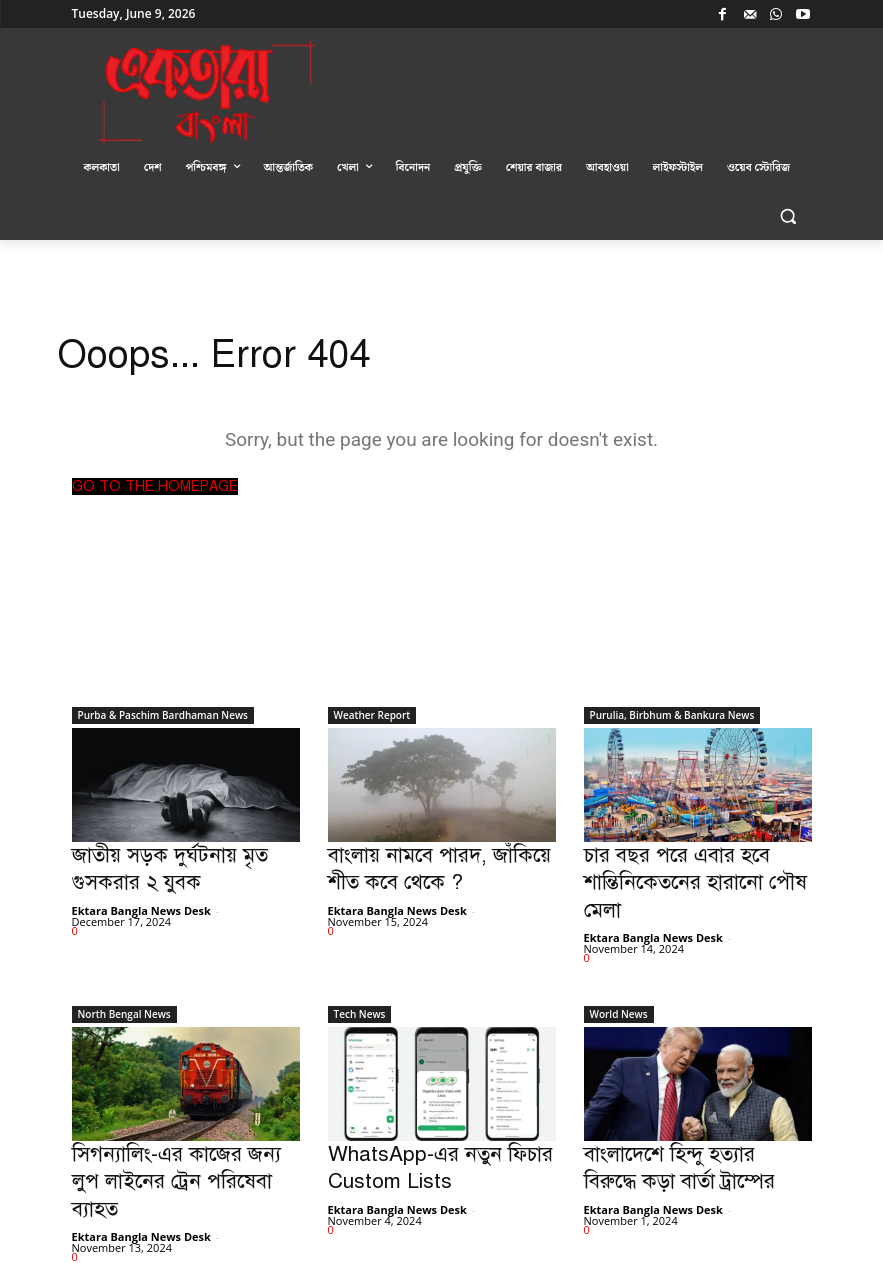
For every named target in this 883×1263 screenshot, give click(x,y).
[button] (788, 216)
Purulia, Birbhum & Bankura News (672, 715)
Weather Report (372, 715)
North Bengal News (124, 976)
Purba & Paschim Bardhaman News (163, 715)
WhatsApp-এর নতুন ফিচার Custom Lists (421, 1124)
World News (619, 976)
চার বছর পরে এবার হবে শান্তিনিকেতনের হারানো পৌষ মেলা (695, 863)
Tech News (360, 976)
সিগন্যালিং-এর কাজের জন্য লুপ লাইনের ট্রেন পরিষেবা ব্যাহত (173, 1124)
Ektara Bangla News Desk (141, 899)
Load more (112, 1204)
